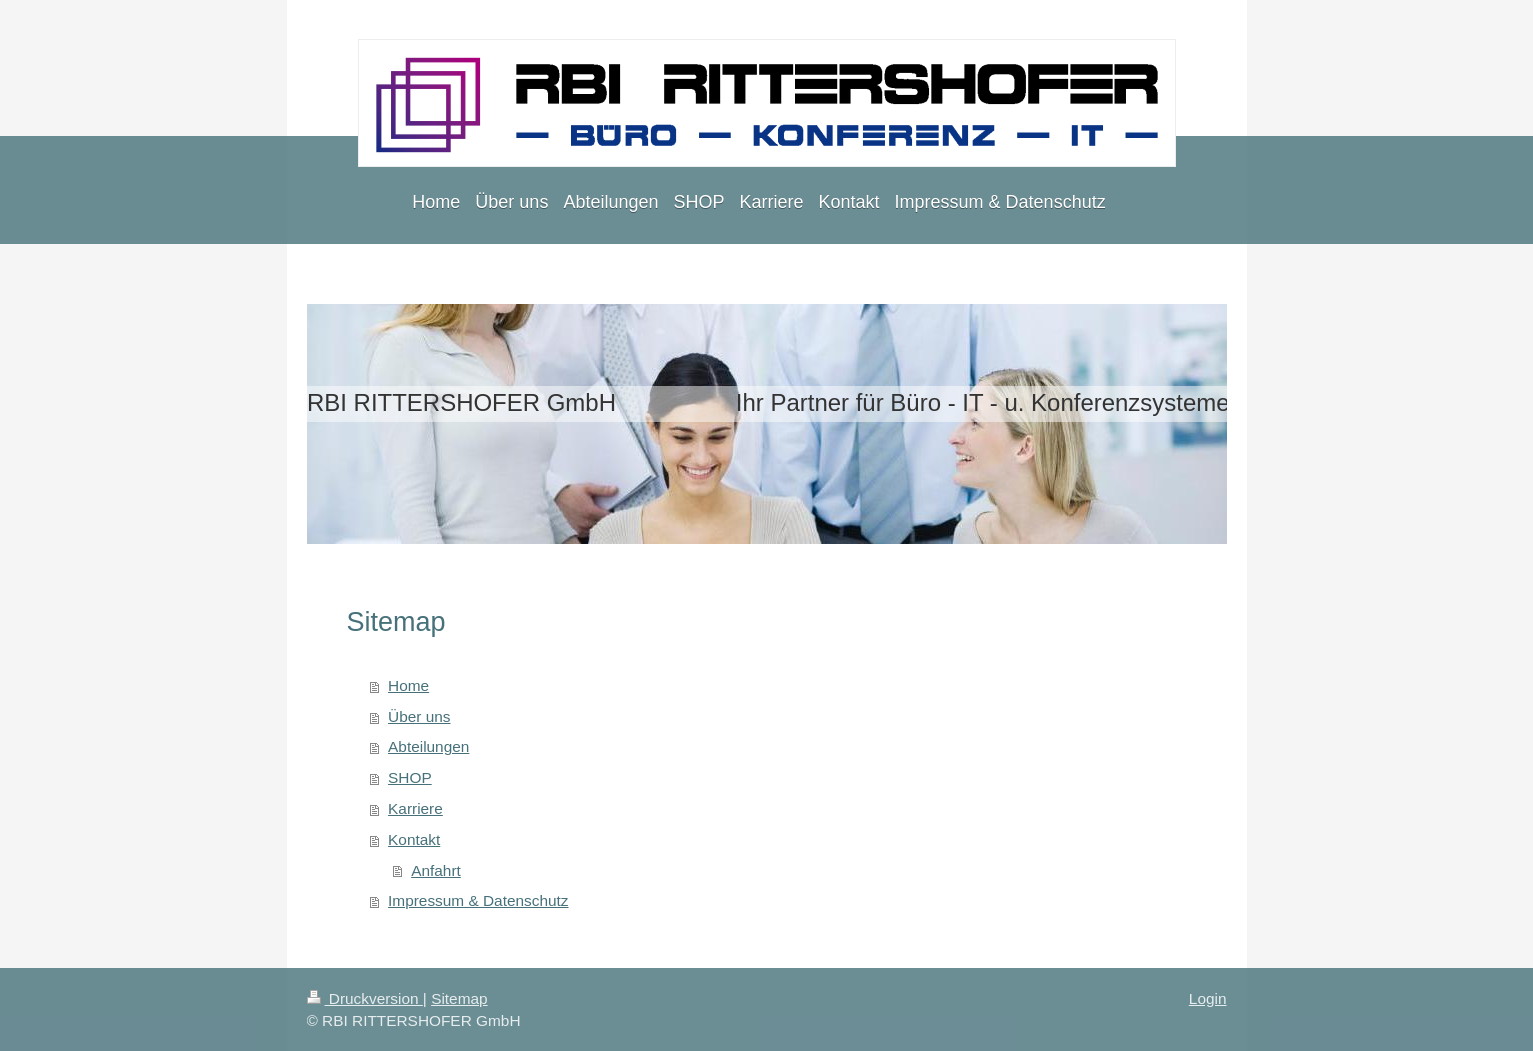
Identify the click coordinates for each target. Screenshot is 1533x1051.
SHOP (410, 777)
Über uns (419, 716)
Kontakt (414, 839)
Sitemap (459, 998)
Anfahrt (436, 870)
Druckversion (365, 998)
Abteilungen (428, 746)
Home (408, 685)
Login (1208, 998)
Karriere (415, 808)
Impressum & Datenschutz (478, 900)
